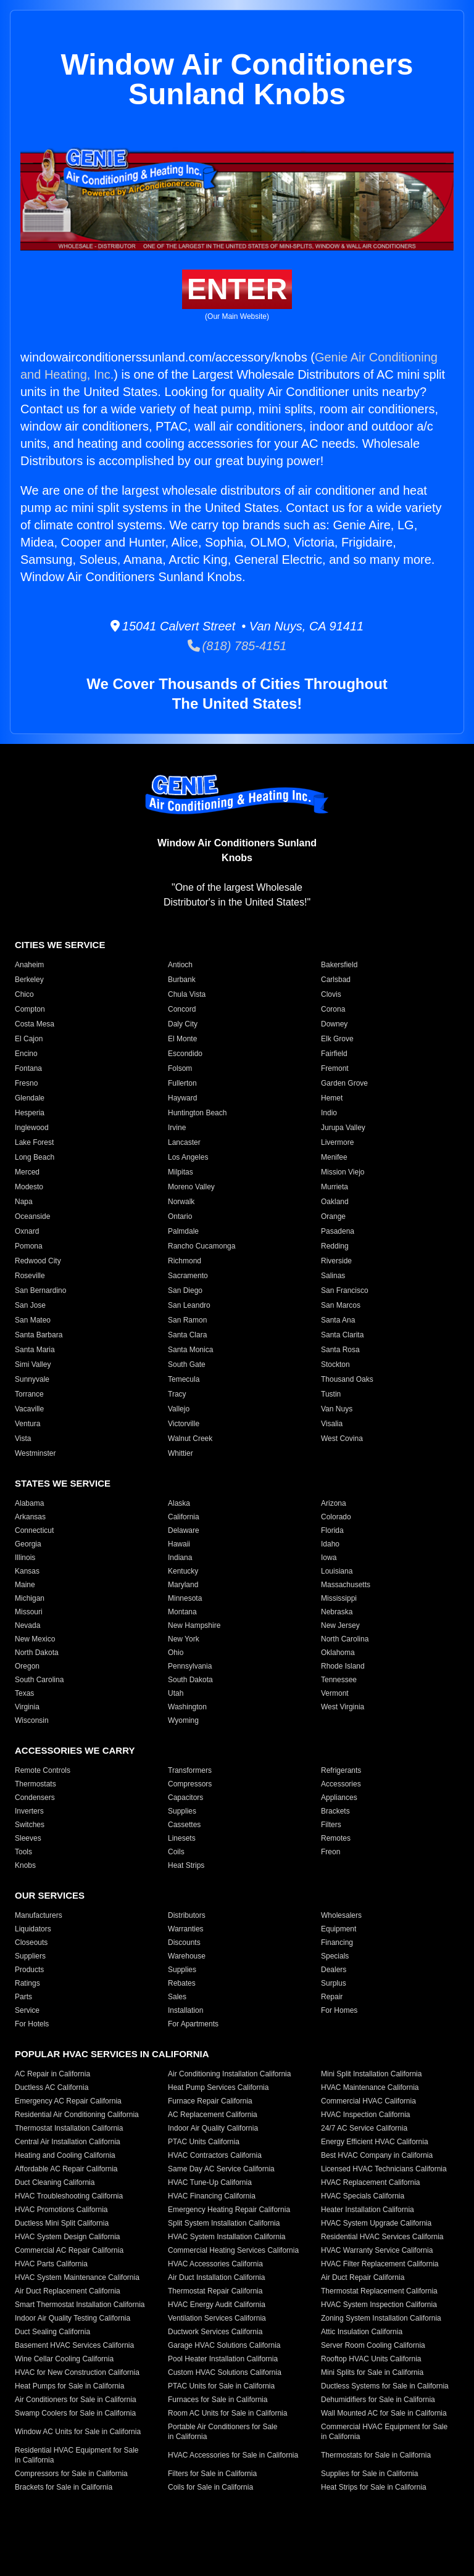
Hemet (332, 1098)
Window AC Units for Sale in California (78, 2431)
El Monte (182, 1038)
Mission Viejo (342, 1172)
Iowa (328, 1557)
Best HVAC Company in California (377, 2155)
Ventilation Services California (217, 2318)
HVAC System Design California (67, 2236)
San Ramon (187, 1320)
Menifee (334, 1157)
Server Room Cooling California (373, 2345)
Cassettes (184, 1824)
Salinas (333, 1275)
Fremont (335, 1068)
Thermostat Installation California (69, 2128)
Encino (26, 1053)
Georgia (28, 1544)
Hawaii (179, 1544)
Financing (337, 1942)
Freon (330, 1851)
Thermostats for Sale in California (376, 2455)
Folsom (180, 1068)
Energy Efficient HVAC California (374, 2141)
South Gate (187, 1364)
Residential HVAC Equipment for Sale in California (77, 2455)
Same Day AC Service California (221, 2169)
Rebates (182, 1983)
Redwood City (38, 1261)
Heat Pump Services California (218, 2087)
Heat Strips (186, 1865)
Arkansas (30, 1517)
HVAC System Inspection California (379, 2304)
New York (183, 1639)
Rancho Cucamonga (201, 1246)
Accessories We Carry (75, 1750)
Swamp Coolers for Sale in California (75, 2413)
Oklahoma (338, 1652)
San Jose (30, 1305)
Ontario (180, 1216)
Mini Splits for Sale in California (372, 2372)
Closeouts (31, 1942)
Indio (329, 1112)
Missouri (29, 1612)
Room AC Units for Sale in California (227, 2413)
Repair (332, 1996)
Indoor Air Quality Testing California (72, 2318)
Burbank (182, 979)
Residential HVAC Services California (382, 2236)
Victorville (183, 1423)
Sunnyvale (32, 1379)
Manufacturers (38, 1915)
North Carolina (344, 1639)
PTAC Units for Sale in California (221, 2386)
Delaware (183, 1530)
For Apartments (193, 2024)
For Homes (339, 2010)
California (183, 1517)
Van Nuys (336, 1409)
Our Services (50, 1895)
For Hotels (32, 2024)
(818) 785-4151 (237, 646)
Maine (25, 1584)
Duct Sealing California (52, 2331)
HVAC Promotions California (61, 2209)
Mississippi (339, 1598)
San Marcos (340, 1305)
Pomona (29, 1246)
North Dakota (37, 1652)
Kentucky (183, 1571)
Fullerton (182, 1083)
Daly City (183, 1024)
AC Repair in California (52, 2074)
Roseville (30, 1275)
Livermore (337, 1142)
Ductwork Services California (215, 2331)
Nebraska (336, 1612)
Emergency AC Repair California (68, 2101)
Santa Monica (190, 1349)
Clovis (331, 994)
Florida (332, 1530)
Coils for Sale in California (210, 2487)
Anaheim (29, 964)
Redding (335, 1246)
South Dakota (190, 1679)
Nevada (27, 1625)
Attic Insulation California (361, 2331)
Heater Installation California (367, 2209)
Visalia (332, 1423)
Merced (27, 1172)
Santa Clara (187, 1335)
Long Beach (34, 1157)
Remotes (336, 1838)
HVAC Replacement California (370, 2182)
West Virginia (342, 1707)
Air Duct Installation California (216, 2277)
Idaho (330, 1544)
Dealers (333, 1969)
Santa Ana (338, 1320)
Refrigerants (341, 1770)
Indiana (180, 1557)
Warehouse (187, 1956)
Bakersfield (339, 964)
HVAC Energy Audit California (216, 2304)
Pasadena (337, 1231)
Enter (237, 289)
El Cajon (29, 1038)
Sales (177, 1996)
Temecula (183, 1379)
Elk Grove (337, 1038)
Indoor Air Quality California (213, 2128)
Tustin (331, 1394)
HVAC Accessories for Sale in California (233, 2455)
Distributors (187, 1915)
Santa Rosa (340, 1349)
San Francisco (344, 1290)
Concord (182, 1009)
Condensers (35, 1797)
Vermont (335, 1693)
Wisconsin (32, 1720)
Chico (24, 994)
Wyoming (183, 1720)
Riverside (336, 1261)
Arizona (333, 1503)
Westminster (35, 1453)
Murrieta (334, 1187)
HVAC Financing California (212, 2196)
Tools (23, 1851)
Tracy (177, 1394)
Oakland (335, 1201)
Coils (176, 1851)
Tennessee (339, 1679)
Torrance (29, 1394)
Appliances (339, 1797)
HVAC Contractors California (215, 2155)
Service (27, 2010)
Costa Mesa (34, 1024)
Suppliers (30, 1956)
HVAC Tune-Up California (210, 2182)
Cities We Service (60, 944)
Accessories (341, 1784)
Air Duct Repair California (362, 2277)
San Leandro (189, 1305)
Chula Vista (187, 994)
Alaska (179, 1503)
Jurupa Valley (343, 1127)
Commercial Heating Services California (233, 2250)
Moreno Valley (191, 1187)
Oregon (27, 1666)
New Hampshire (194, 1625)
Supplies (182, 1811)
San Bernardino (40, 1290)
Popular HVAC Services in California (112, 2054)
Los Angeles (188, 1157)
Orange (333, 1216)
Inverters (29, 1811)
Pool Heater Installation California (223, 2359)
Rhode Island (343, 1666)
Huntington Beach (197, 1112)
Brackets (335, 1811)
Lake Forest (34, 1142)
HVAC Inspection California (365, 2114)
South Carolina (39, 1679)
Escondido (185, 1053)
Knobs (25, 1865)
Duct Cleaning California (54, 2182)
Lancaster (184, 1142)
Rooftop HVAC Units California (371, 2359)
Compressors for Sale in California (71, 2473)
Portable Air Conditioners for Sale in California (222, 2431)
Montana (182, 1612)
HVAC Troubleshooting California (69, 2196)
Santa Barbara (38, 1335)
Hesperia (29, 1112)
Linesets (182, 1838)
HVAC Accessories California (215, 2264)
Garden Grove (344, 1083)
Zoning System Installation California (381, 2318)
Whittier (180, 1453)
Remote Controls (42, 1770)
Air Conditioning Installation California (229, 2074)
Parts (23, 1996)
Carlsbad (336, 979)
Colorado (336, 1517)
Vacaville (29, 1409)
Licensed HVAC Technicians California (384, 2169)
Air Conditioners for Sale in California (75, 2399)
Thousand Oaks (347, 1379)
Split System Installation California (224, 2223)
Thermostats (35, 1784)
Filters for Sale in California (212, 2473)
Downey (334, 1024)
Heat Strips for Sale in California (373, 2487)
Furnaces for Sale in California (217, 2399)
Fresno (26, 1083)
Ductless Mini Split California (62, 2223)
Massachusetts (345, 1584)
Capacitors (185, 1797)
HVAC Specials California (362, 2196)
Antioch (180, 964)
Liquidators (33, 1929)
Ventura (27, 1423)
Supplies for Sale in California (369, 2473)
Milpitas (180, 1172)
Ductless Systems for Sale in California (385, 2386)
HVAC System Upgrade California (376, 2223)
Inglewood (32, 1127)
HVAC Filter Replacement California (380, 2264)
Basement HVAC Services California (74, 2345)
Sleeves (28, 1838)
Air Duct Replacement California (67, 2291)
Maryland (183, 1584)
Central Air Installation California (67, 2141)
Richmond (184, 1261)
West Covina (342, 1438)
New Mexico (35, 1639)
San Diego (185, 1290)
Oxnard (27, 1231)
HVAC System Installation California (227, 2236)
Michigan (29, 1598)
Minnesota (185, 1598)
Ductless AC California (51, 2087)
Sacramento (188, 1275)
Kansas (27, 1571)
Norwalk (181, 1201)
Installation (185, 2010)
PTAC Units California (203, 2141)
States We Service (62, 1483)
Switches (29, 1824)
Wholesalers (341, 1915)
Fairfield (334, 1053)
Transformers (190, 1770)
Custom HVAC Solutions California (224, 2372)
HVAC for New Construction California (77, 2372)
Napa (24, 1201)
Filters (331, 1824)
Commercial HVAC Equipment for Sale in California (384, 2431)
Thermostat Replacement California (379, 2291)
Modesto (29, 1187)
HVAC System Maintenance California (77, 2277)
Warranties (186, 1929)
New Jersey (340, 1625)
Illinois (25, 1557)
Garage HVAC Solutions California (224, 2345)
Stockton (335, 1364)
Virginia (27, 1707)
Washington (187, 1707)
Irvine (177, 1127)
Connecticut (34, 1530)
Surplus (333, 1983)
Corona (333, 1009)
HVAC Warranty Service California (377, 2250)
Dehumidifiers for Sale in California (378, 2399)
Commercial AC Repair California (69, 2250)
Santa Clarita (342, 1335)
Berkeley (29, 979)
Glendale (29, 1098)
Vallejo (178, 1409)
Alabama (29, 1503)
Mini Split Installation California (371, 2074)
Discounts (184, 1942)
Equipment (338, 1929)
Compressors (190, 1784)
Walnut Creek (190, 1438)
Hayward (182, 1098)
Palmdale (183, 1231)
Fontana (28, 1068)
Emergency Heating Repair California (229, 2209)
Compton (30, 1009)
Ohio (175, 1652)
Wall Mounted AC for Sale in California (384, 2413)
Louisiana (336, 1571)
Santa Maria (35, 1349)
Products (29, 1969)
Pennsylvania (190, 1666)
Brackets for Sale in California (63, 2487)
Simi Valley (33, 1364)
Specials (335, 1956)
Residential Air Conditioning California (77, 2114)
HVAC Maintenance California (370, 2087)
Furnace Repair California (210, 2101)
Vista (23, 1438)
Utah (175, 1693)
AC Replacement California (212, 2114)
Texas (24, 1693)
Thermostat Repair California (215, 2291)
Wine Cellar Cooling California (64, 2359)
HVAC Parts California (51, 2264)
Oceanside (32, 1216)
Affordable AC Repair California (66, 2169)
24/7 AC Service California (364, 2128)
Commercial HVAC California (368, 2101)
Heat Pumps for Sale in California (69, 2386)
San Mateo (33, 1320)
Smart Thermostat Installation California (80, 2304)
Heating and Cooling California (65, 2155)
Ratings (27, 1983)
